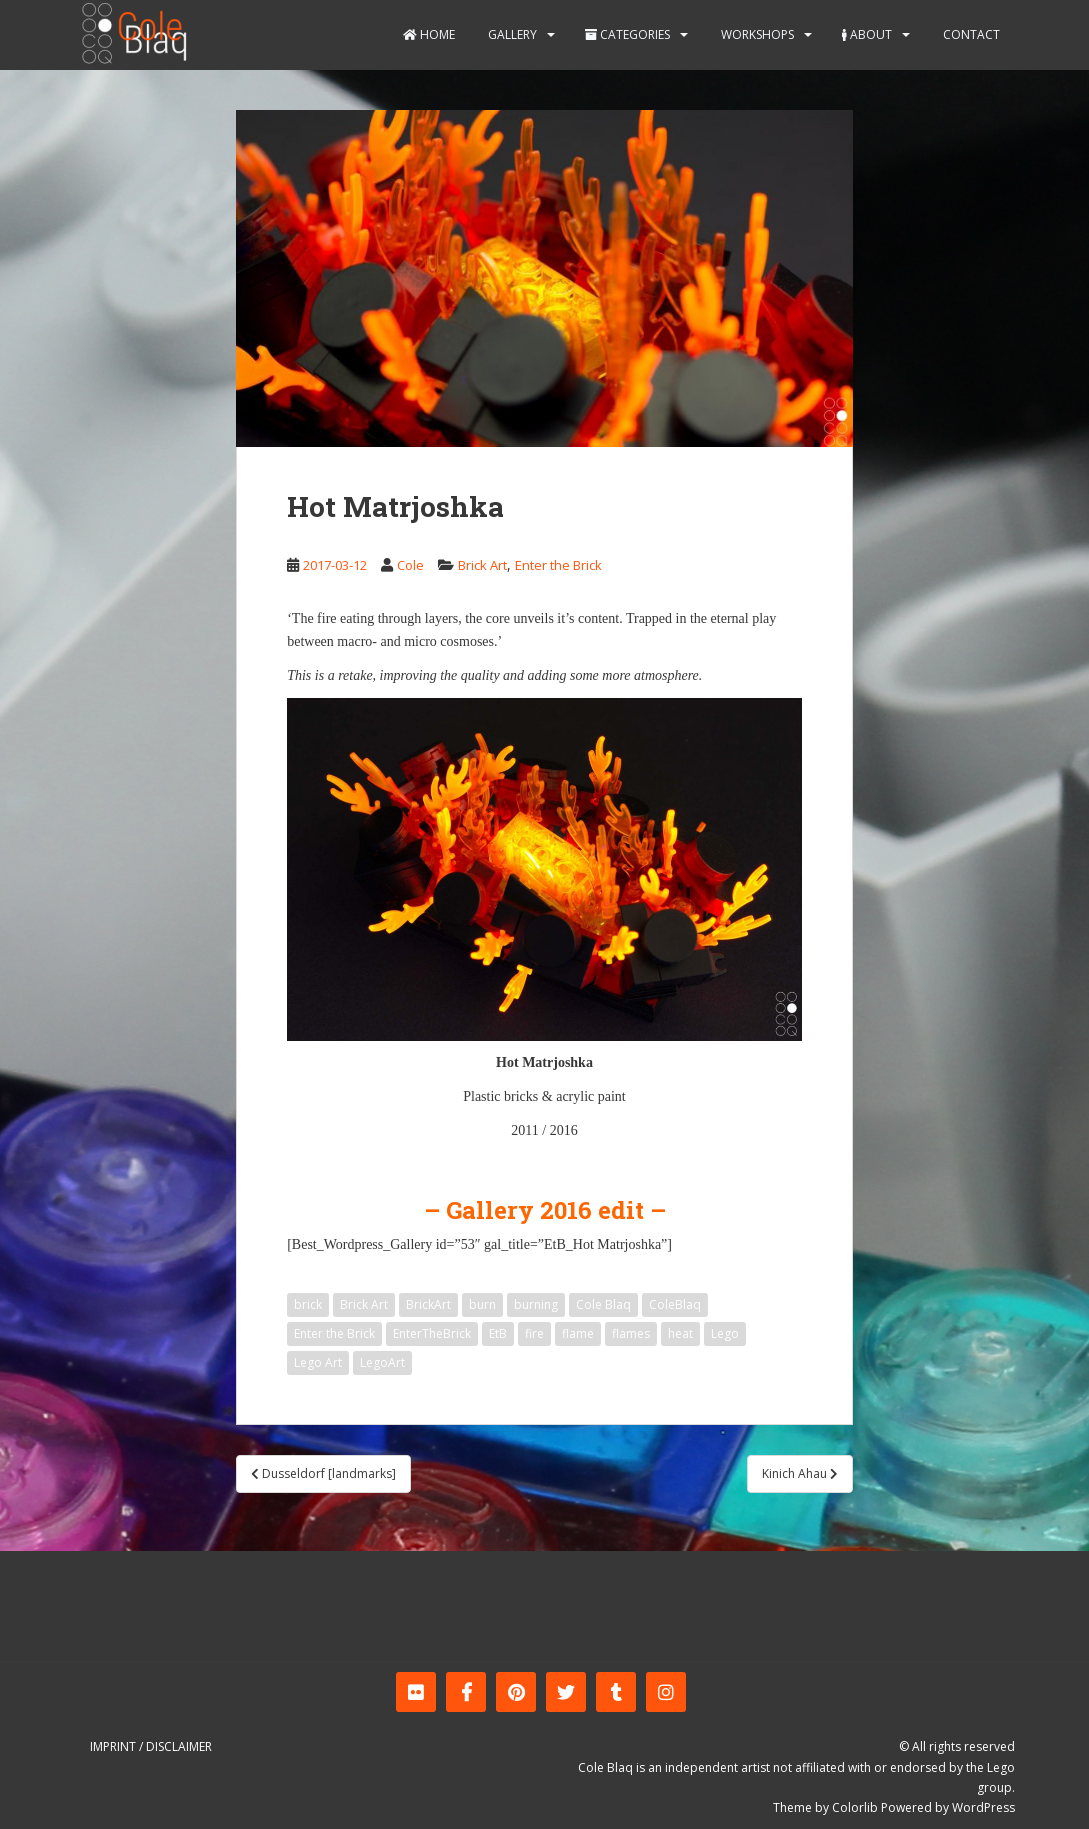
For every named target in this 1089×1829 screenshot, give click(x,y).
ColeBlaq (675, 1304)
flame (578, 1333)
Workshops (756, 34)
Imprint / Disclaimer (151, 1746)
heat (680, 1333)
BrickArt (428, 1304)
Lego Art (318, 1362)
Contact (970, 34)
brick (308, 1304)
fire (534, 1333)
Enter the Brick (558, 565)
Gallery (511, 34)
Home (429, 34)
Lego (725, 1333)
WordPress (983, 1807)
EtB (498, 1333)
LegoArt (382, 1362)
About (867, 34)
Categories (627, 34)
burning (536, 1304)
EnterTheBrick (432, 1333)
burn (482, 1304)
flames (631, 1333)
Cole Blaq (603, 1304)
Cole (410, 565)
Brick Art (482, 565)
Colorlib (855, 1807)
